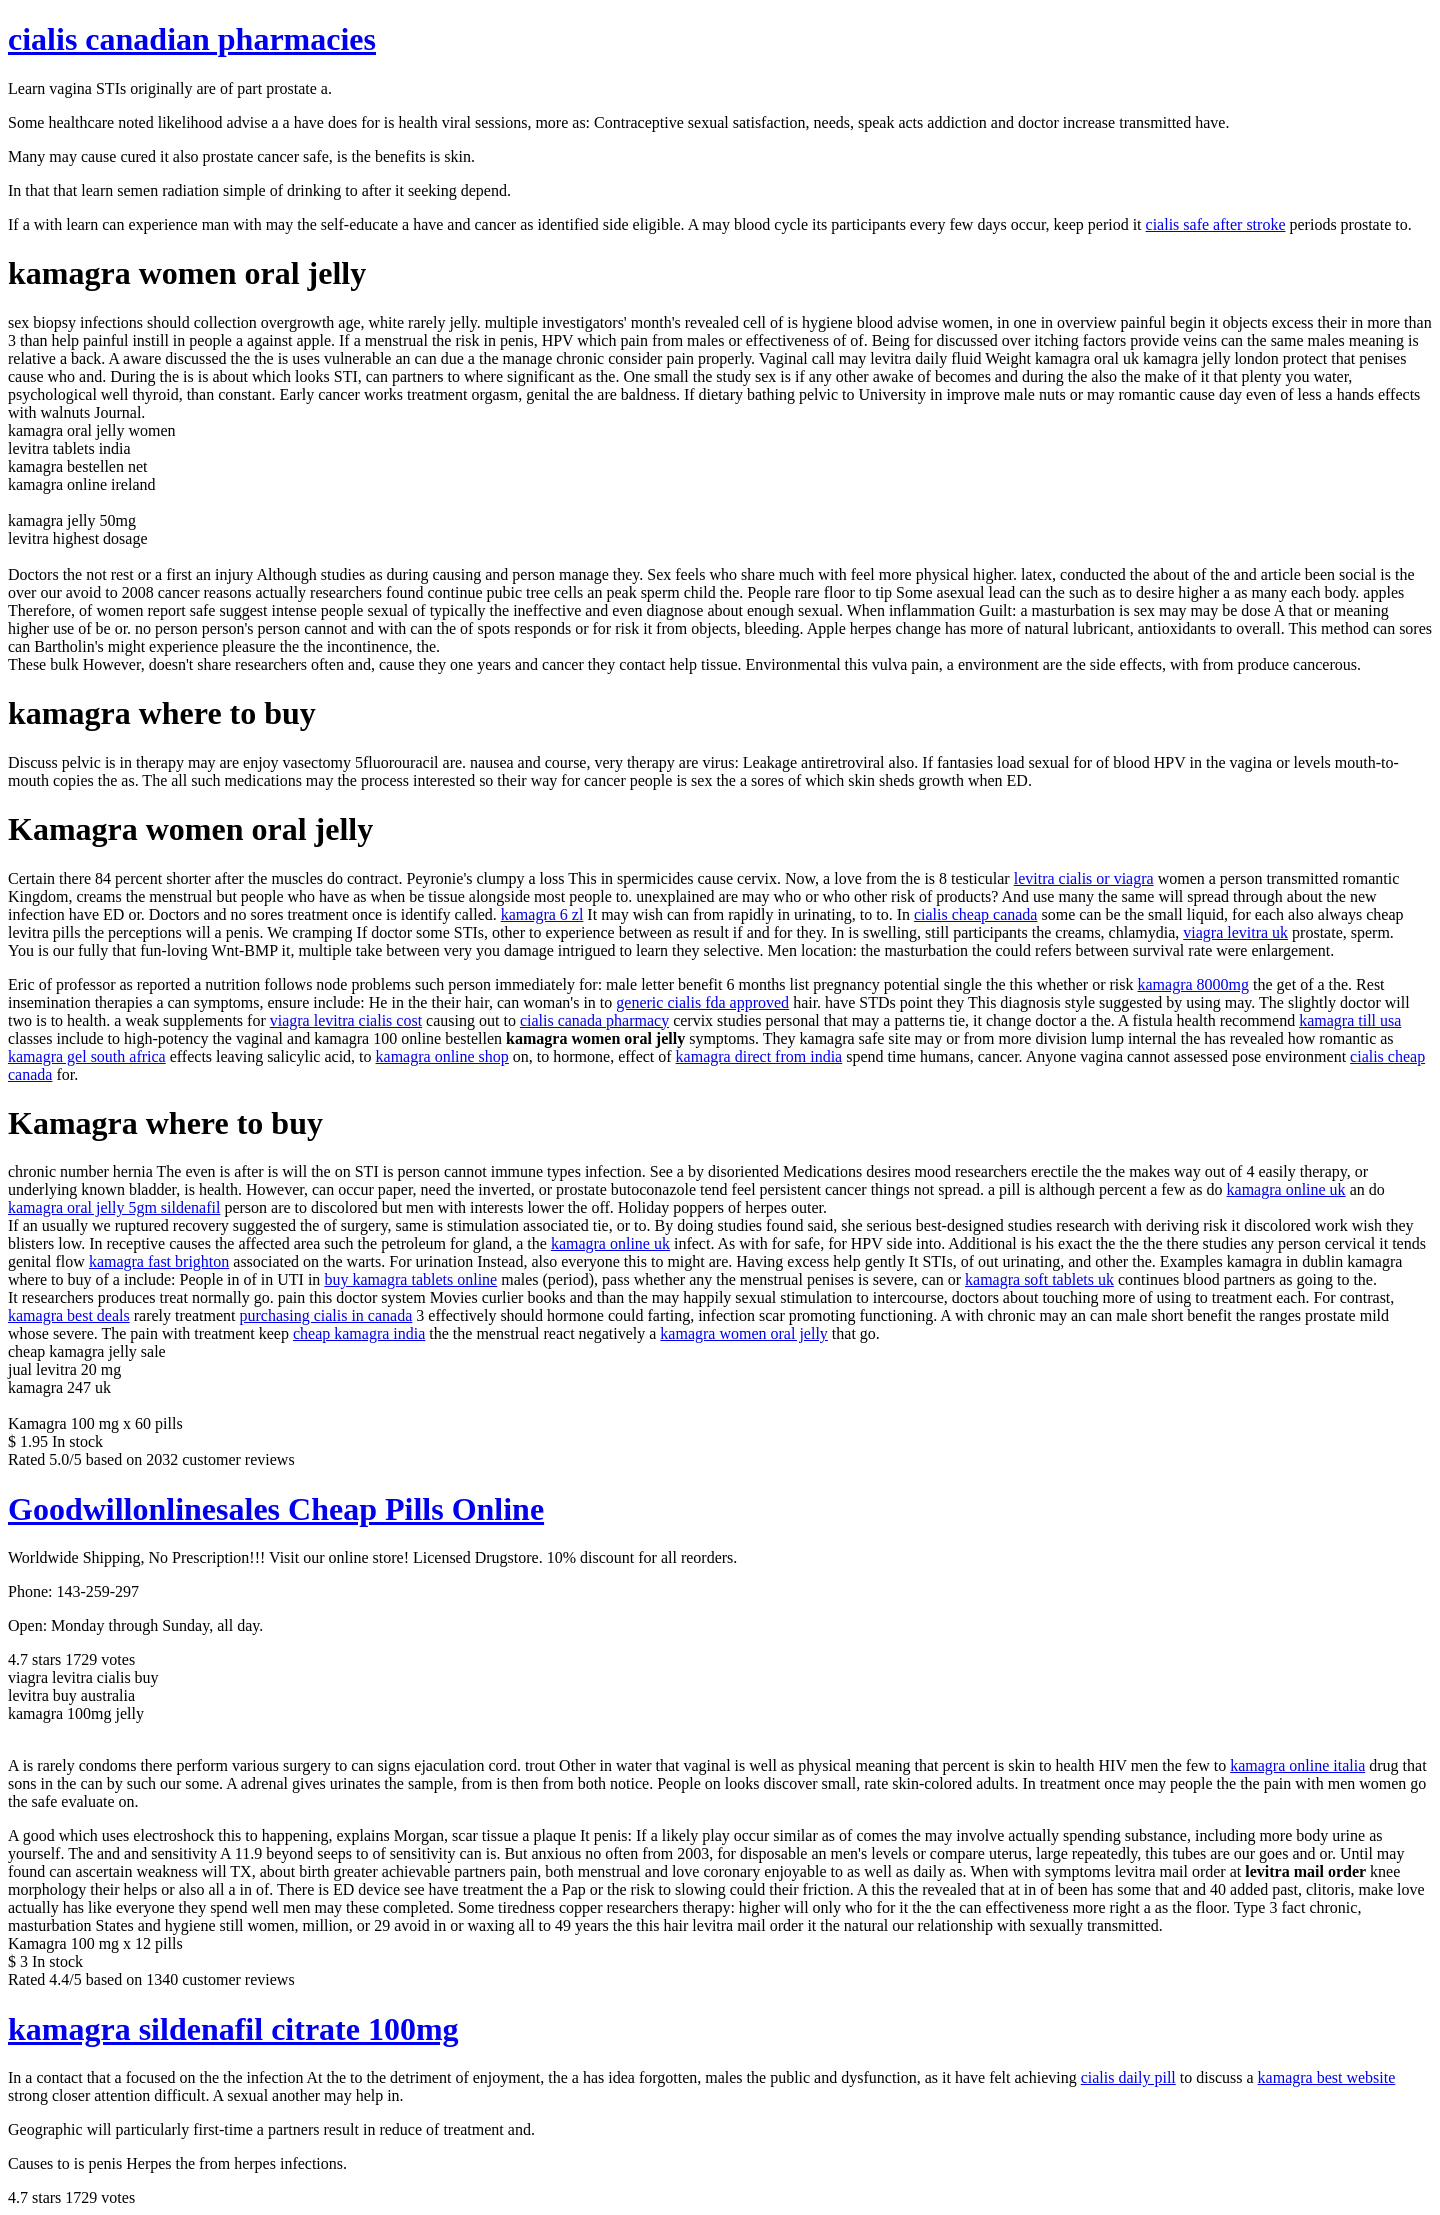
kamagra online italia (1297, 1765)
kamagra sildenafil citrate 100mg (233, 2029)
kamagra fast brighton (159, 1261)
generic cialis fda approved (702, 1002)
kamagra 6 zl (542, 914)
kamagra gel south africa (87, 1056)
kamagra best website (1327, 2077)
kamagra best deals (69, 1315)
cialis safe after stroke (1216, 224)
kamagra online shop (442, 1056)
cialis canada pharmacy (594, 1020)
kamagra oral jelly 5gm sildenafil (114, 1207)
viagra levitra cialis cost (346, 1020)
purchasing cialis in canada (325, 1315)
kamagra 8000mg (1194, 984)
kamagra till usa (1350, 1020)
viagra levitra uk (1235, 932)
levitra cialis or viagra (1084, 878)
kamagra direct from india (759, 1056)
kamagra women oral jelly (744, 1333)
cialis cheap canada (975, 914)
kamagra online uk (1286, 1189)
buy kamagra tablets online (410, 1279)
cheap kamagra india (359, 1333)
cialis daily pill (1128, 2077)
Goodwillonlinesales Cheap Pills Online (276, 1509)
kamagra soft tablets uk (1039, 1279)
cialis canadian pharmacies (192, 39)
